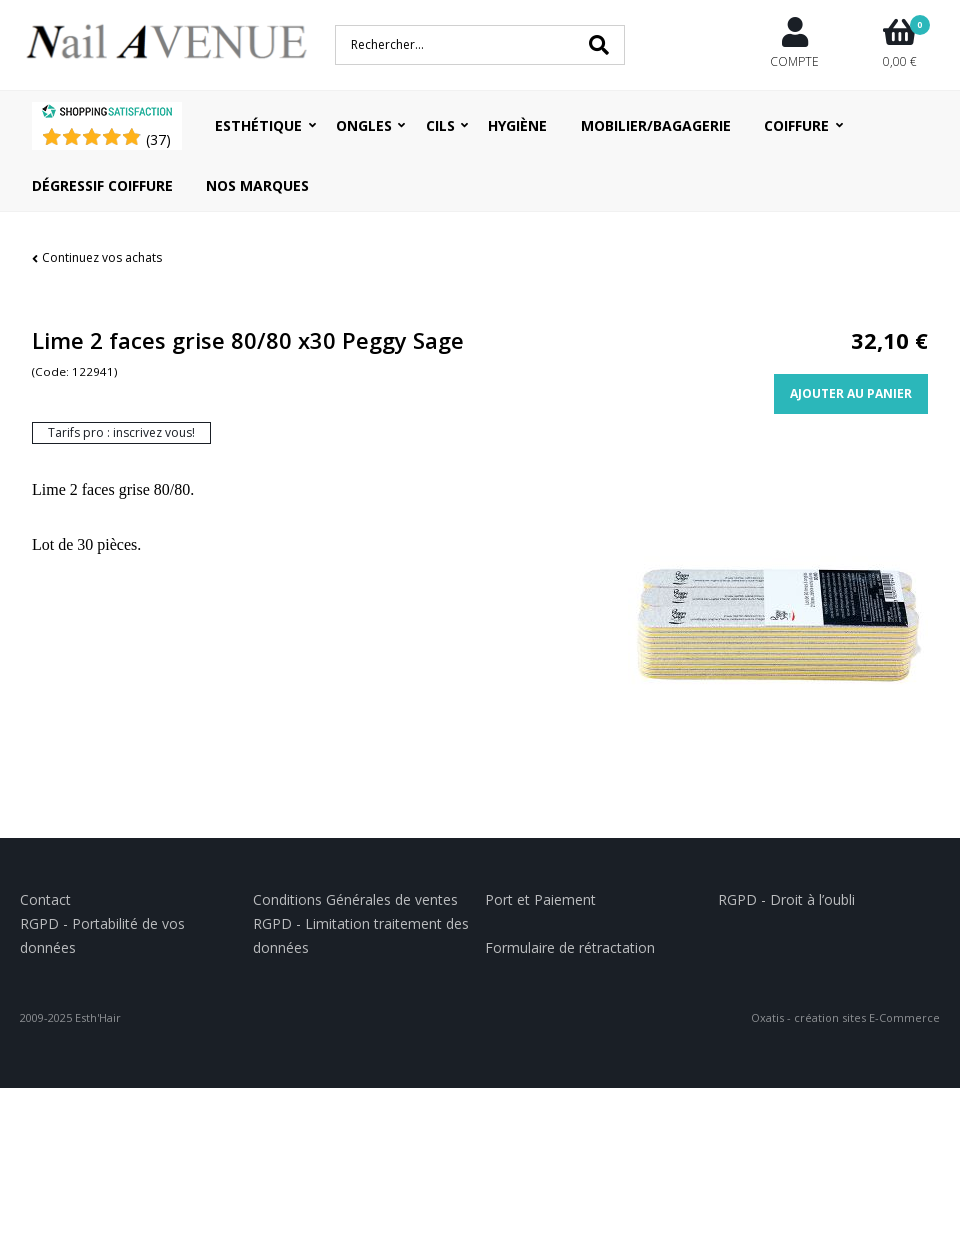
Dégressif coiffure (102, 185)
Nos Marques (257, 185)
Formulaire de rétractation (570, 947)
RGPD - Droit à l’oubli (786, 899)
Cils (440, 125)
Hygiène (517, 125)
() (158, 139)
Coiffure (796, 125)
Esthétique (258, 125)
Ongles (364, 125)
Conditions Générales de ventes (355, 899)
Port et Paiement (540, 899)
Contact (45, 899)
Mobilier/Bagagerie (656, 125)
